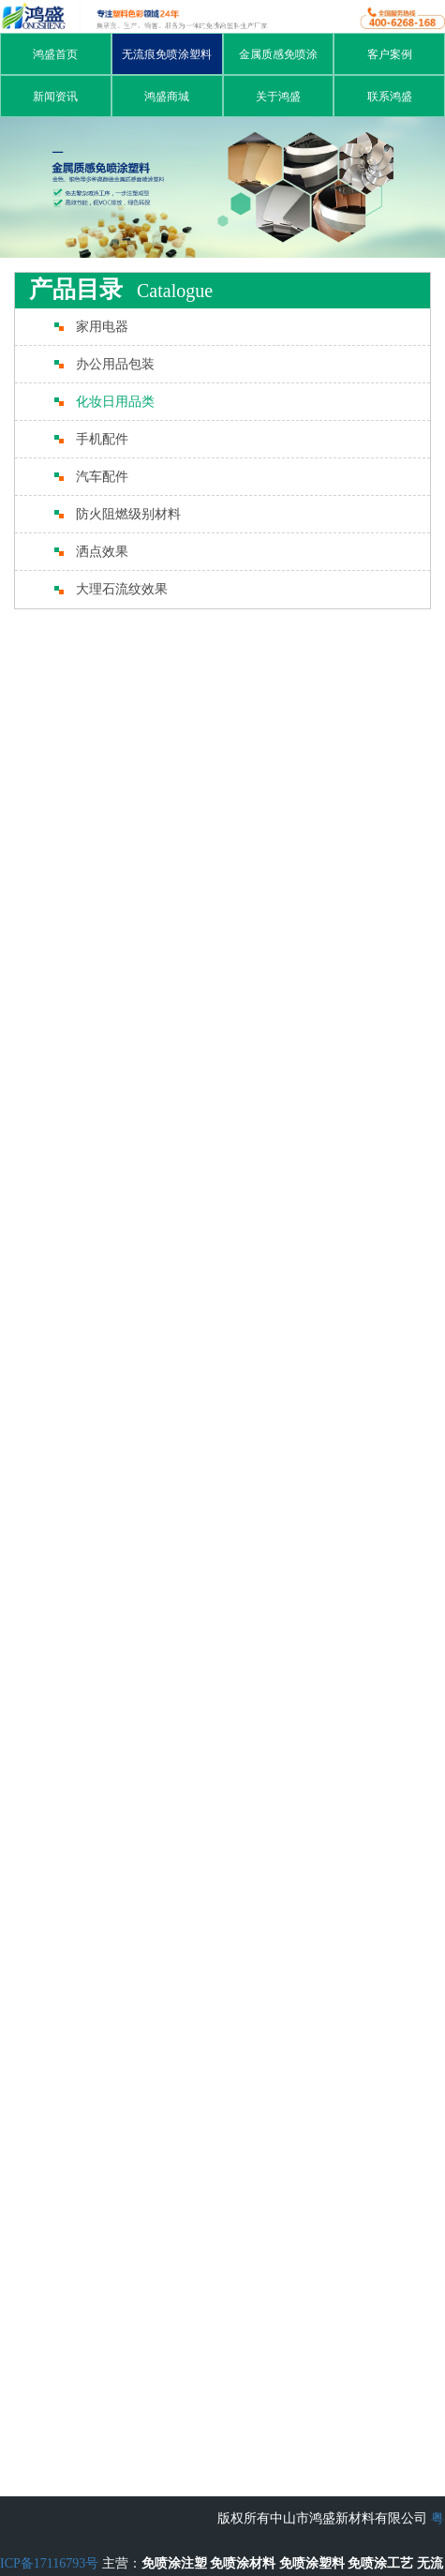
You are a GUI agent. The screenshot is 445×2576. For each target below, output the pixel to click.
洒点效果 (102, 552)
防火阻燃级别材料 (128, 514)
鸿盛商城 (166, 96)
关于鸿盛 (278, 96)
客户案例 (389, 54)
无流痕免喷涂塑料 (167, 54)
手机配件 (102, 439)
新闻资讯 (55, 96)
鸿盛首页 (55, 54)
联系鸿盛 (389, 96)
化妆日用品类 (115, 402)
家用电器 (102, 327)
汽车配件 (102, 477)
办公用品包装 (115, 364)
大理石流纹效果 (122, 589)
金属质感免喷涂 (278, 54)
